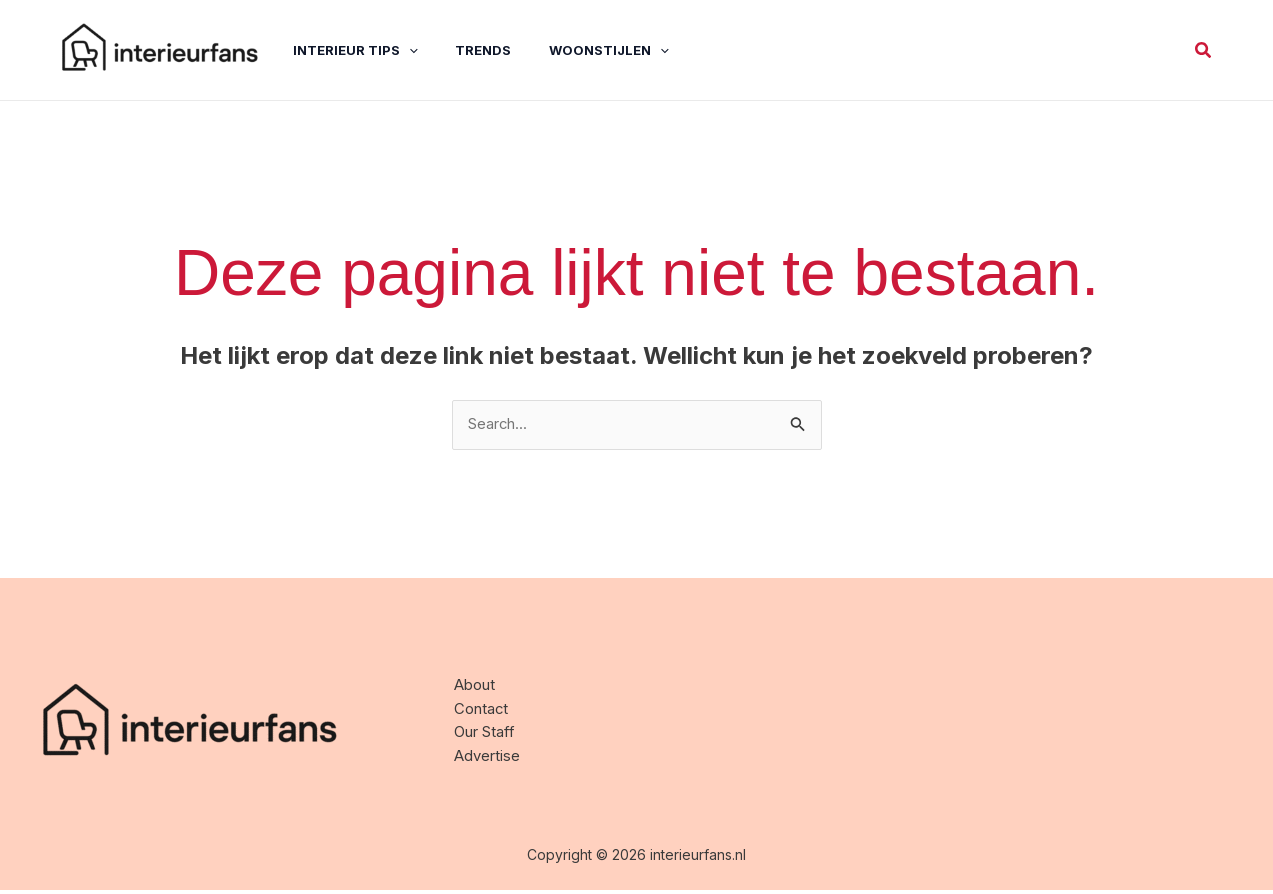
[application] (396, 50)
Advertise (489, 765)
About (477, 688)
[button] (1204, 50)
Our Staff (489, 739)
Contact (483, 713)
